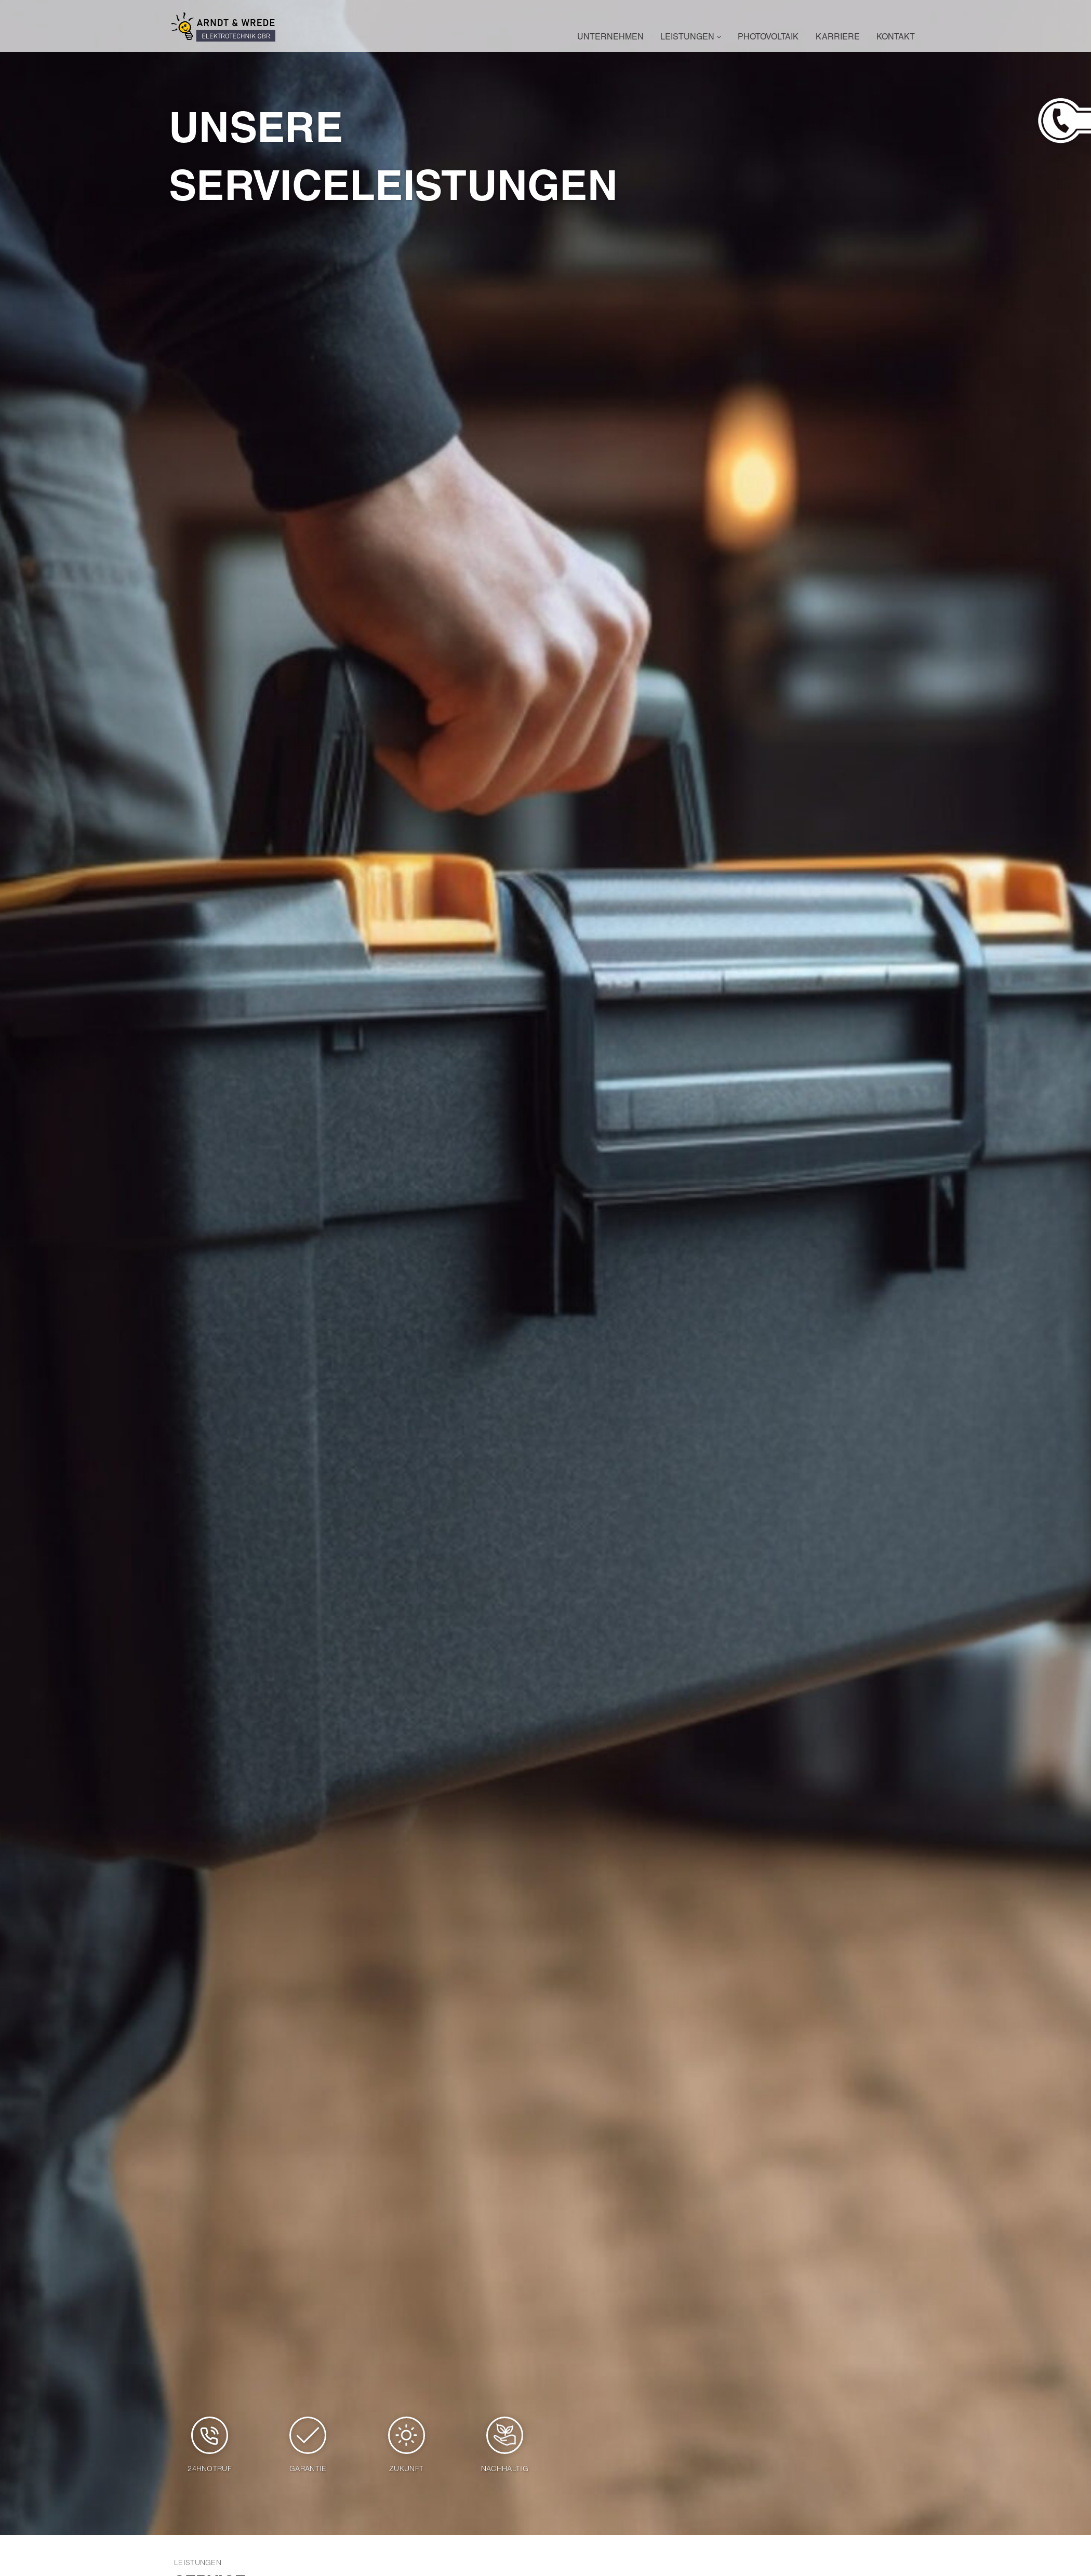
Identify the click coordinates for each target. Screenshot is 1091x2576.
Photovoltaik (768, 38)
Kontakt (895, 38)
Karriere (838, 38)
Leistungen (690, 37)
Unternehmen (610, 38)
